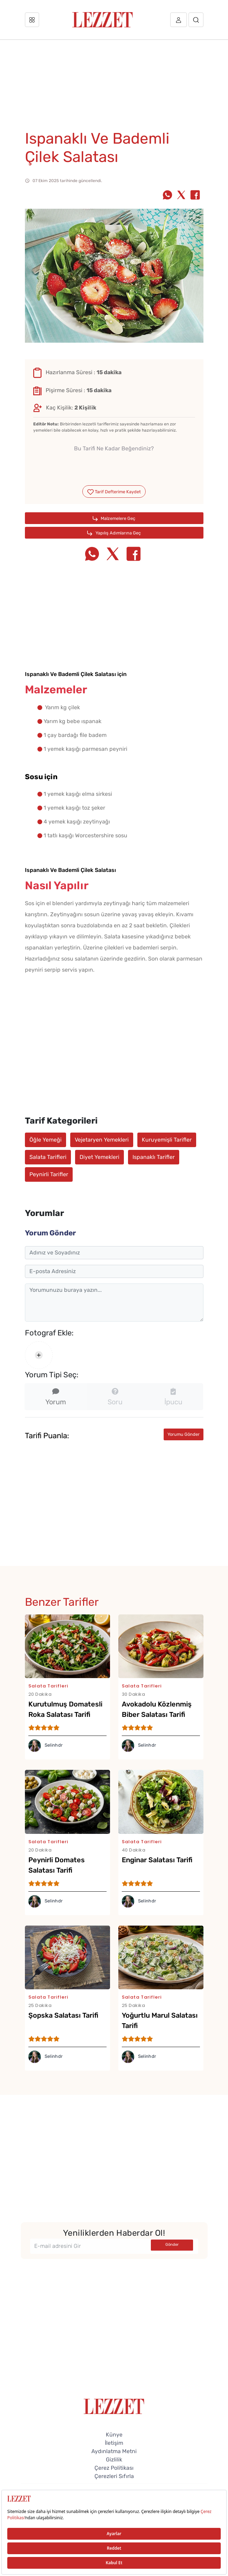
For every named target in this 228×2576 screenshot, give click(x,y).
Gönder (172, 2244)
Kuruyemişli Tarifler (167, 1139)
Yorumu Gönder (183, 1434)
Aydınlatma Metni (114, 2451)
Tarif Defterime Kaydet (114, 492)
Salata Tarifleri (47, 1157)
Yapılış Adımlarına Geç (114, 533)
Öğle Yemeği (45, 1139)
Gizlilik (114, 2459)
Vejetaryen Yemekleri (102, 1139)
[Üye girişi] (178, 19)
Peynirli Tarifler (48, 1174)
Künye (114, 2434)
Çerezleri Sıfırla (114, 2476)
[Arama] (196, 19)
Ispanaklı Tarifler (154, 1157)
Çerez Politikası (114, 2468)
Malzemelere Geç (114, 518)
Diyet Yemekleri (99, 1157)
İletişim (114, 2443)
